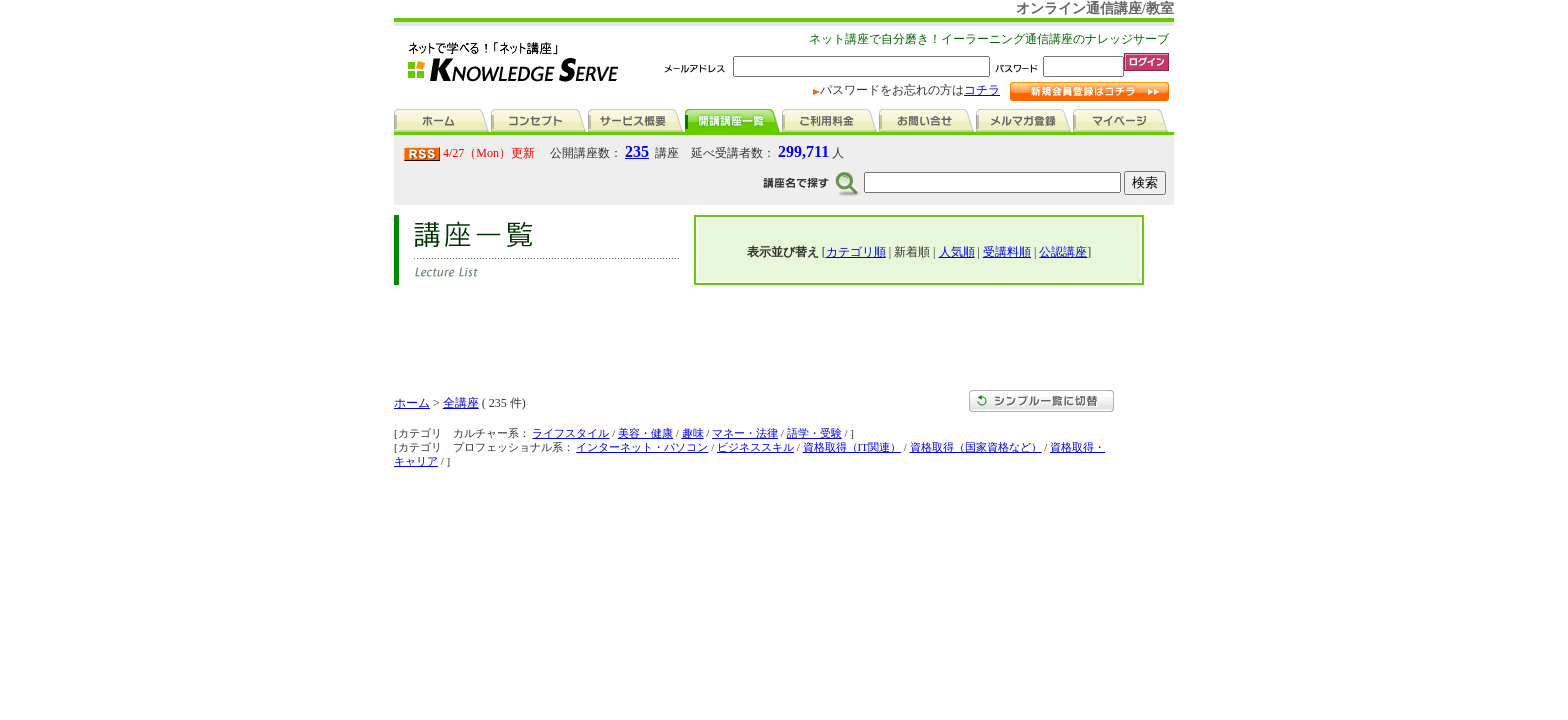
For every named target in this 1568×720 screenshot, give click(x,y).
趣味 (693, 433)
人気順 (957, 252)
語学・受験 (814, 433)
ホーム (412, 403)
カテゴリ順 (856, 252)
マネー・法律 (745, 433)
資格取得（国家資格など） (976, 447)
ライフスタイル (570, 433)
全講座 (461, 403)
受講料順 (1007, 252)
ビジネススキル (755, 447)
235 (637, 151)
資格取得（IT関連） (852, 447)
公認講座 (1063, 252)
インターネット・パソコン (642, 447)
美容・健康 (645, 433)
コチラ (982, 90)
